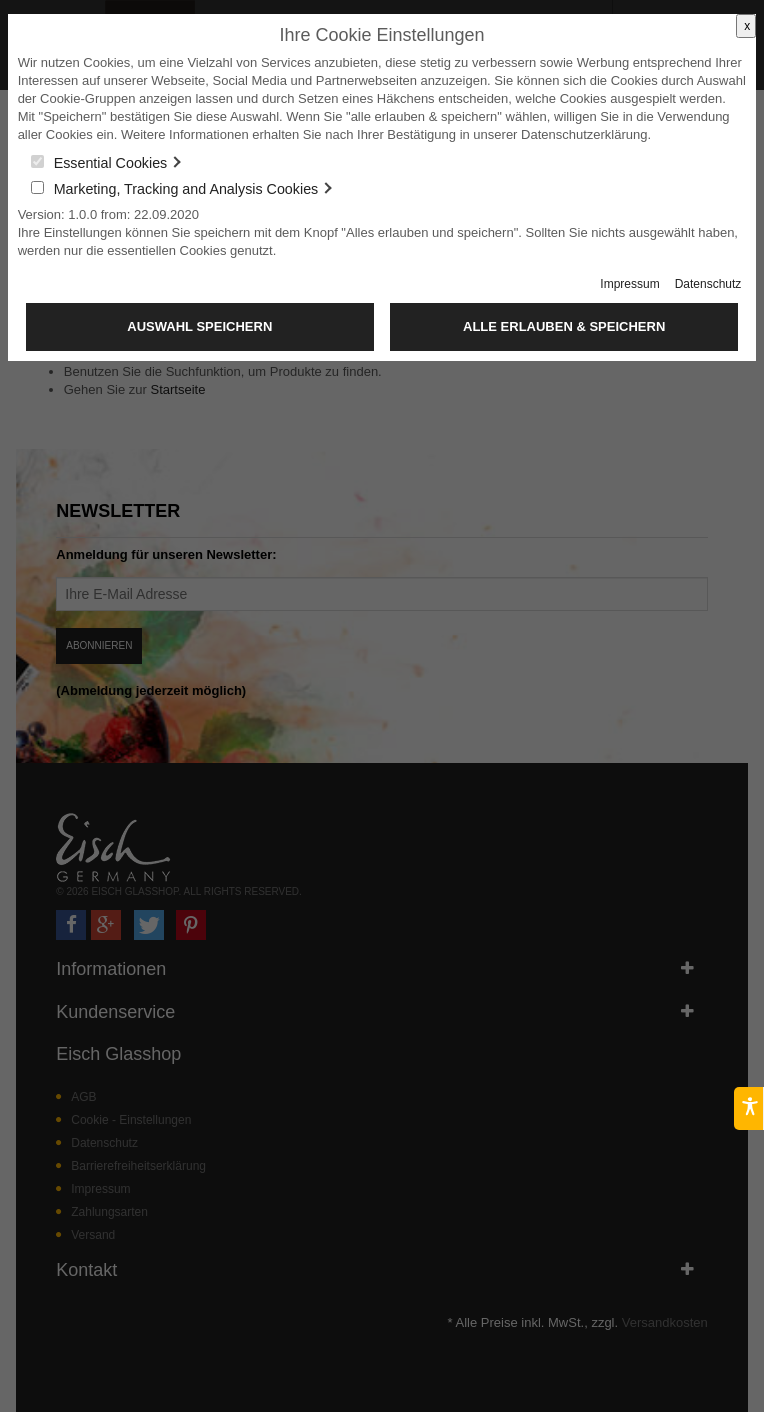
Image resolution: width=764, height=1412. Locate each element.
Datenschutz (708, 284)
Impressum (629, 284)
